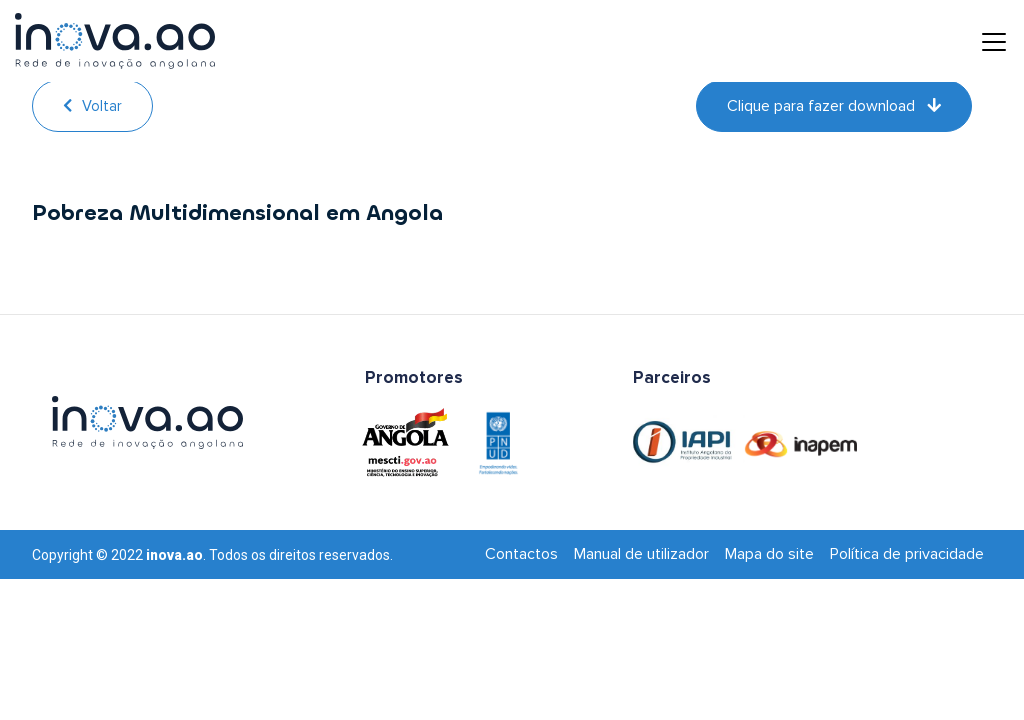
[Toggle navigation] (979, 41)
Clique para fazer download (834, 106)
